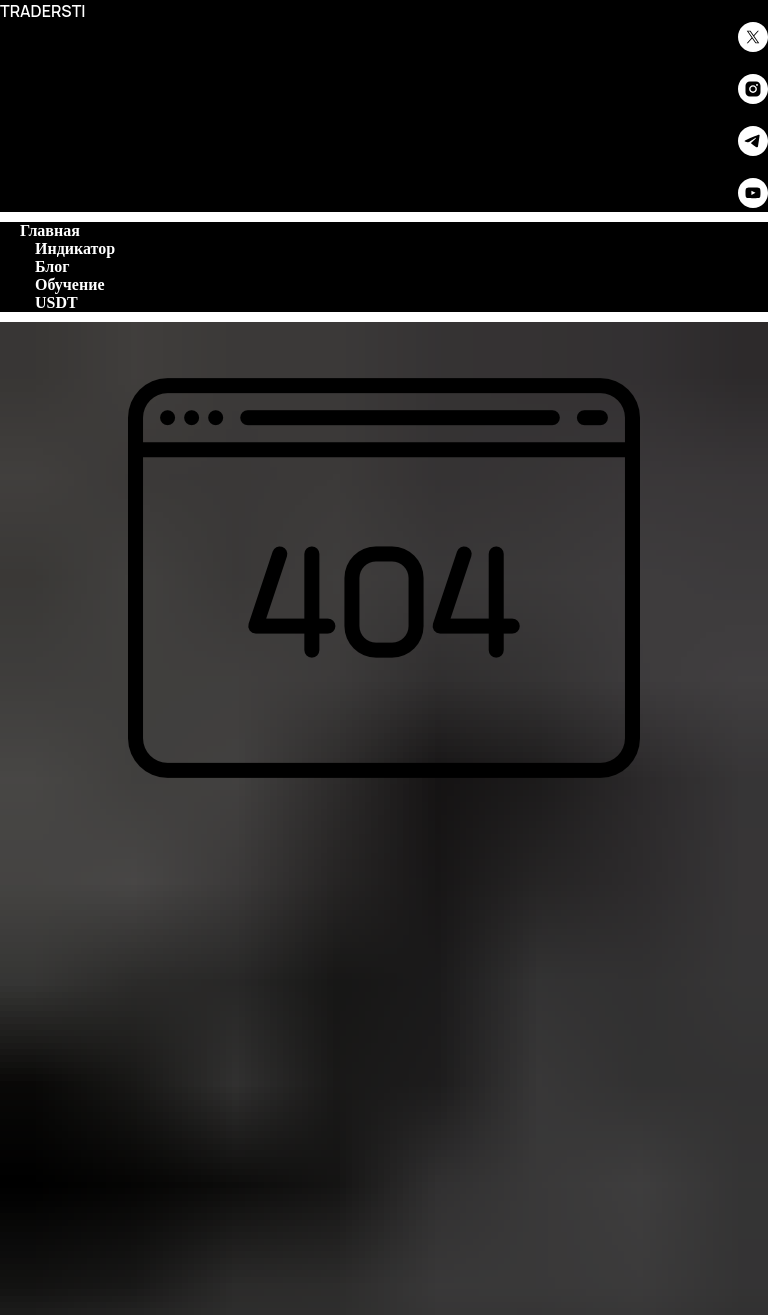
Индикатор (75, 248)
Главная (50, 230)
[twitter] (753, 46)
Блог (52, 266)
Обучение (70, 284)
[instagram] (753, 98)
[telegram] (753, 150)
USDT (56, 302)
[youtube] (753, 202)
